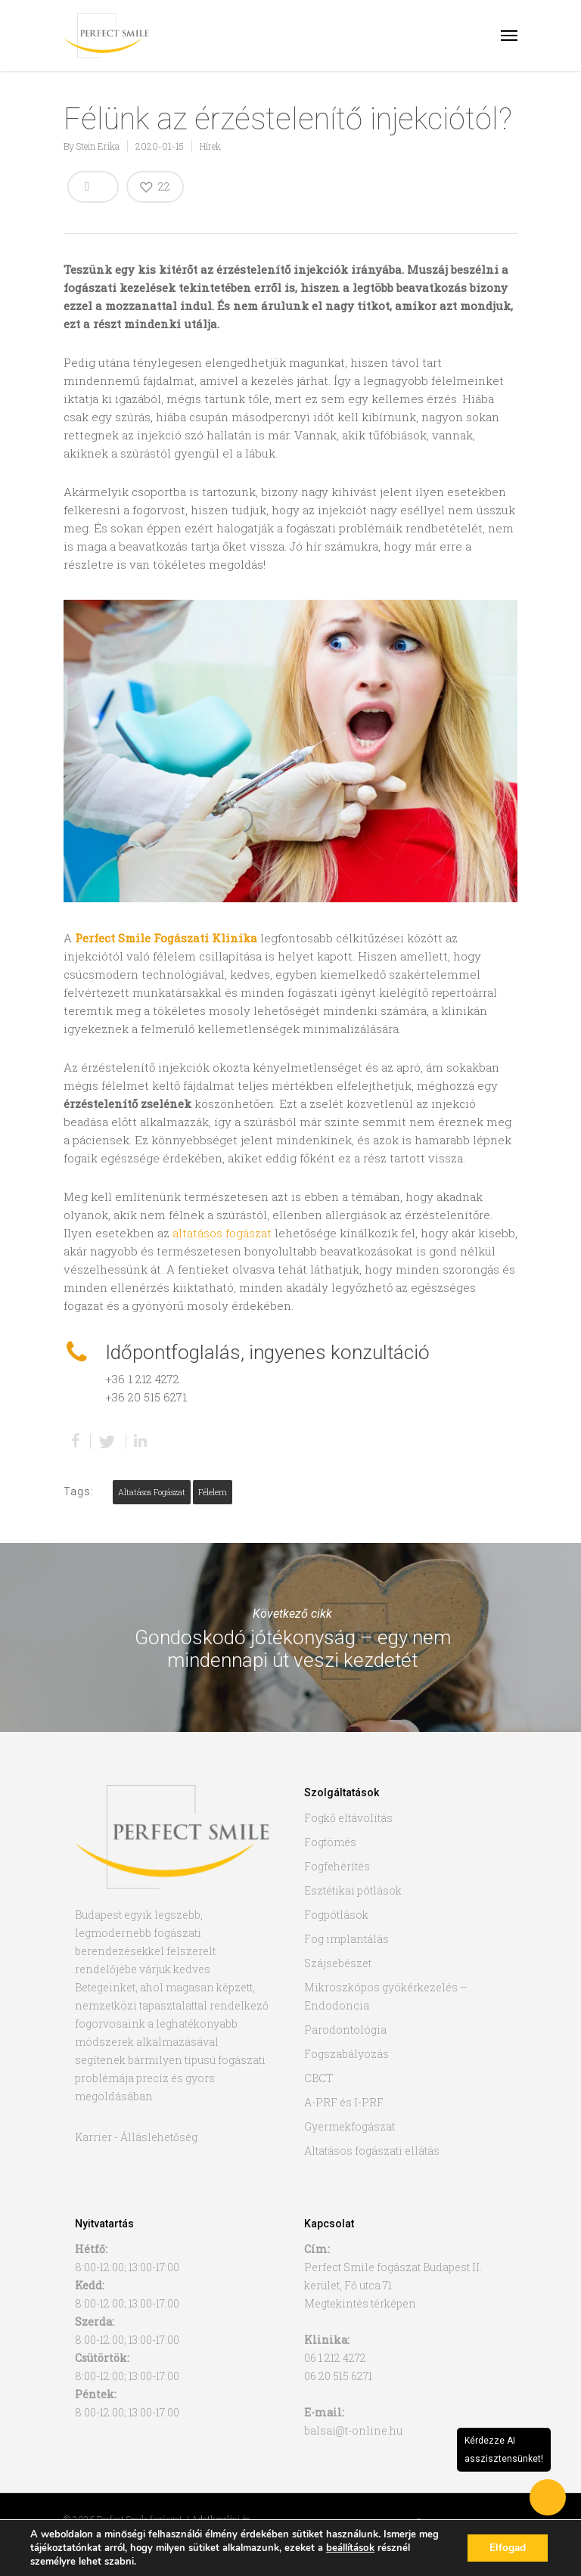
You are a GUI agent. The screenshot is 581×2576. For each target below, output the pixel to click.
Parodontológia (345, 2029)
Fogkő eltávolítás (348, 1818)
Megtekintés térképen (360, 2303)
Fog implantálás (346, 1939)
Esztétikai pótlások (353, 1890)
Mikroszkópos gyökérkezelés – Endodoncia (386, 1996)
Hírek (210, 146)
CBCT (319, 2078)
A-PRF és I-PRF (344, 2102)
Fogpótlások (336, 1914)
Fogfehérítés (337, 1866)
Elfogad (506, 2547)
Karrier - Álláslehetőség (136, 2137)
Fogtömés (330, 1842)
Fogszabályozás (346, 2054)
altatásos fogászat (222, 1232)
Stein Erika (98, 146)
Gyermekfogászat (349, 2126)
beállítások (350, 2548)
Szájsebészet (337, 1963)
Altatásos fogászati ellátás (372, 2150)
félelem (212, 1492)
